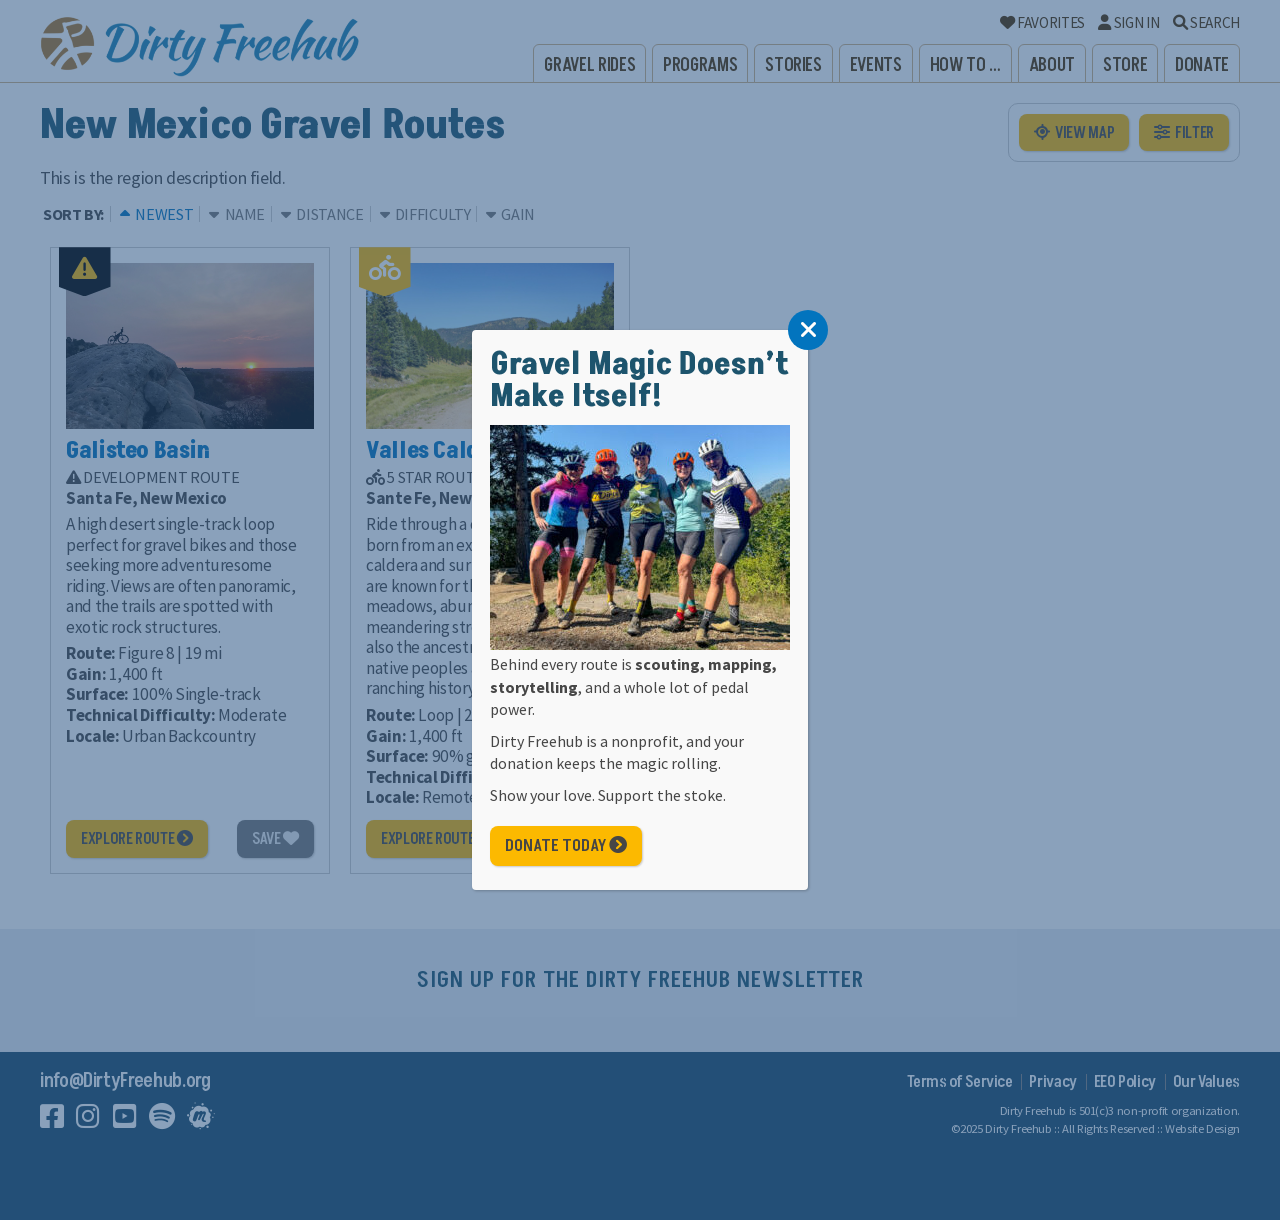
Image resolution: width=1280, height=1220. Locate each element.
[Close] (808, 330)
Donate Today (566, 846)
